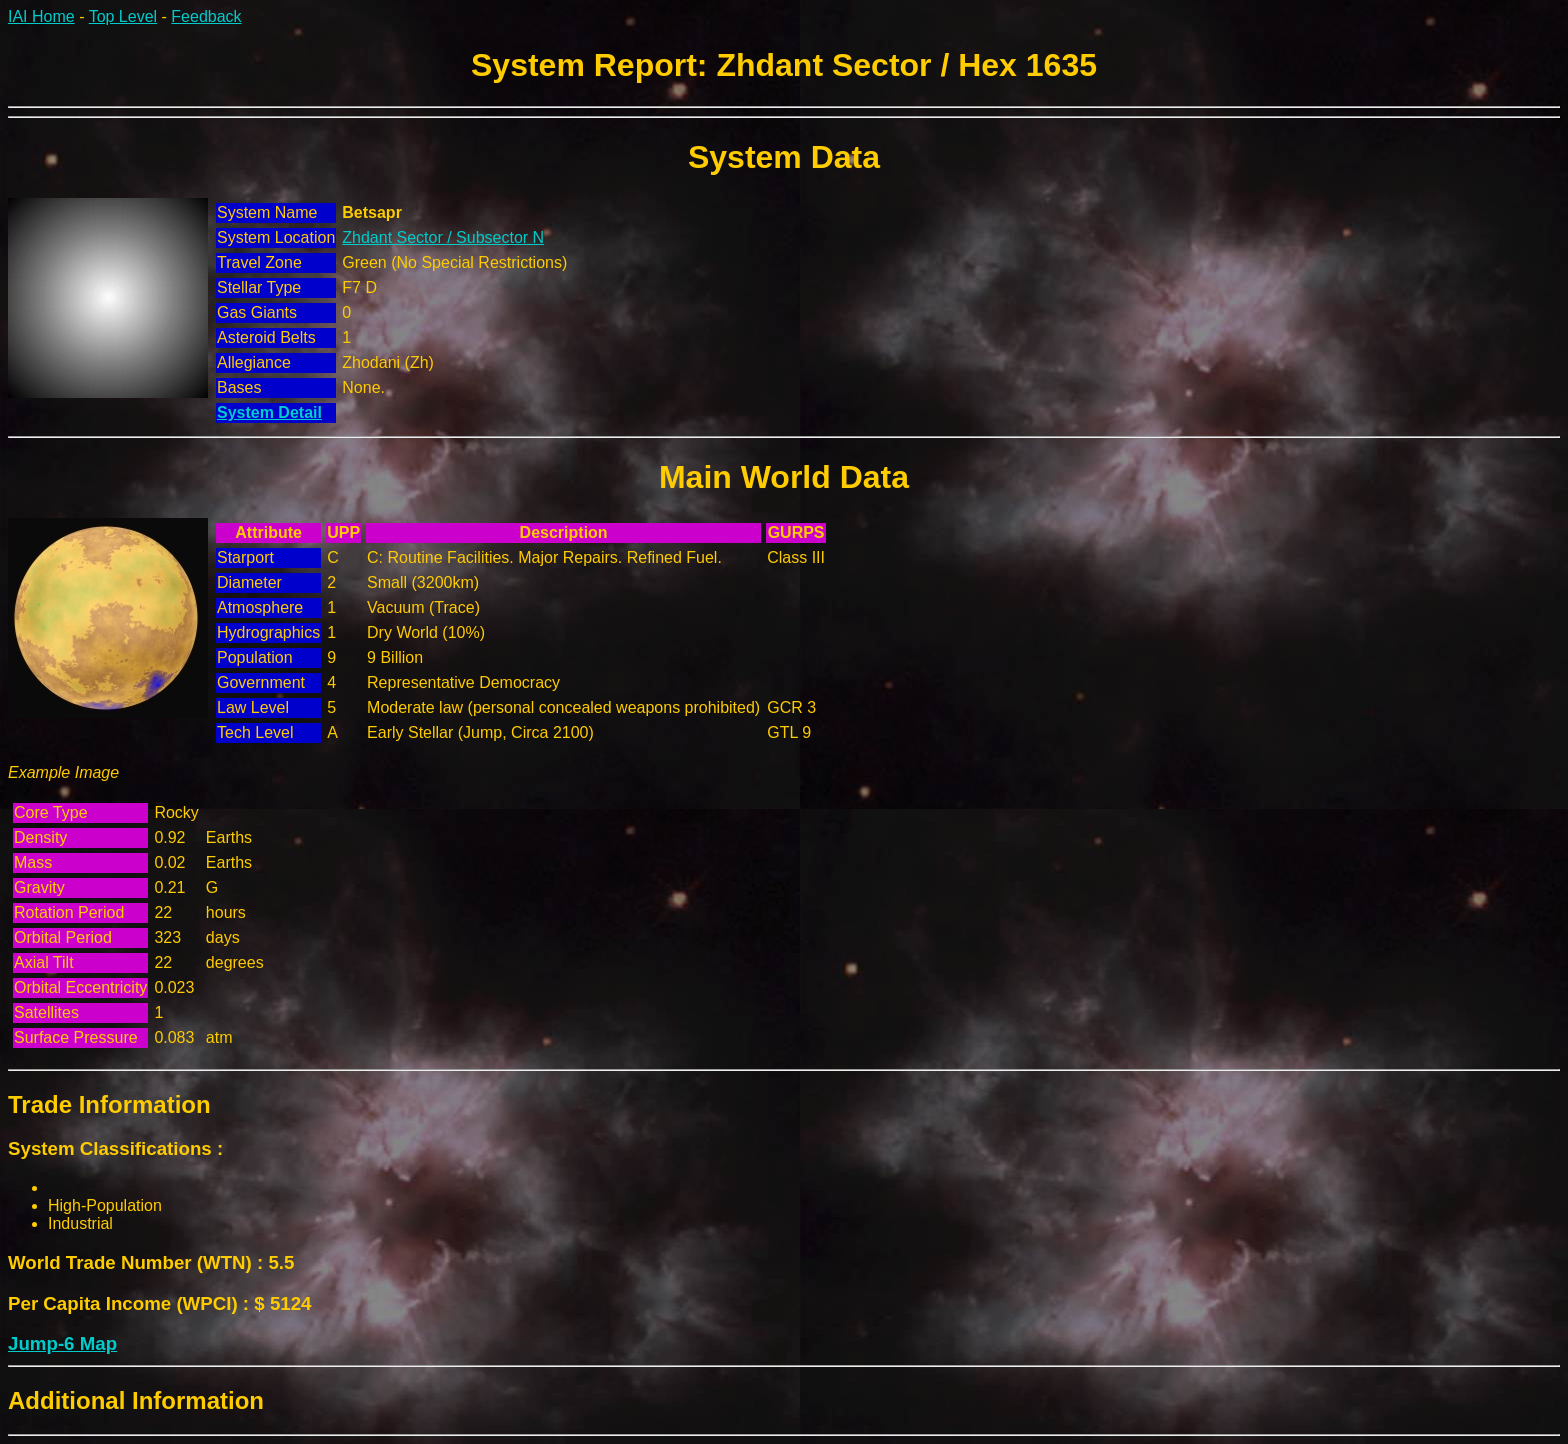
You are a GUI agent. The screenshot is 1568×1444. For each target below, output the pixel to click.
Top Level (123, 16)
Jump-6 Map (62, 1343)
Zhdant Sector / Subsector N (443, 237)
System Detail (269, 412)
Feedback (206, 16)
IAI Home (41, 16)
